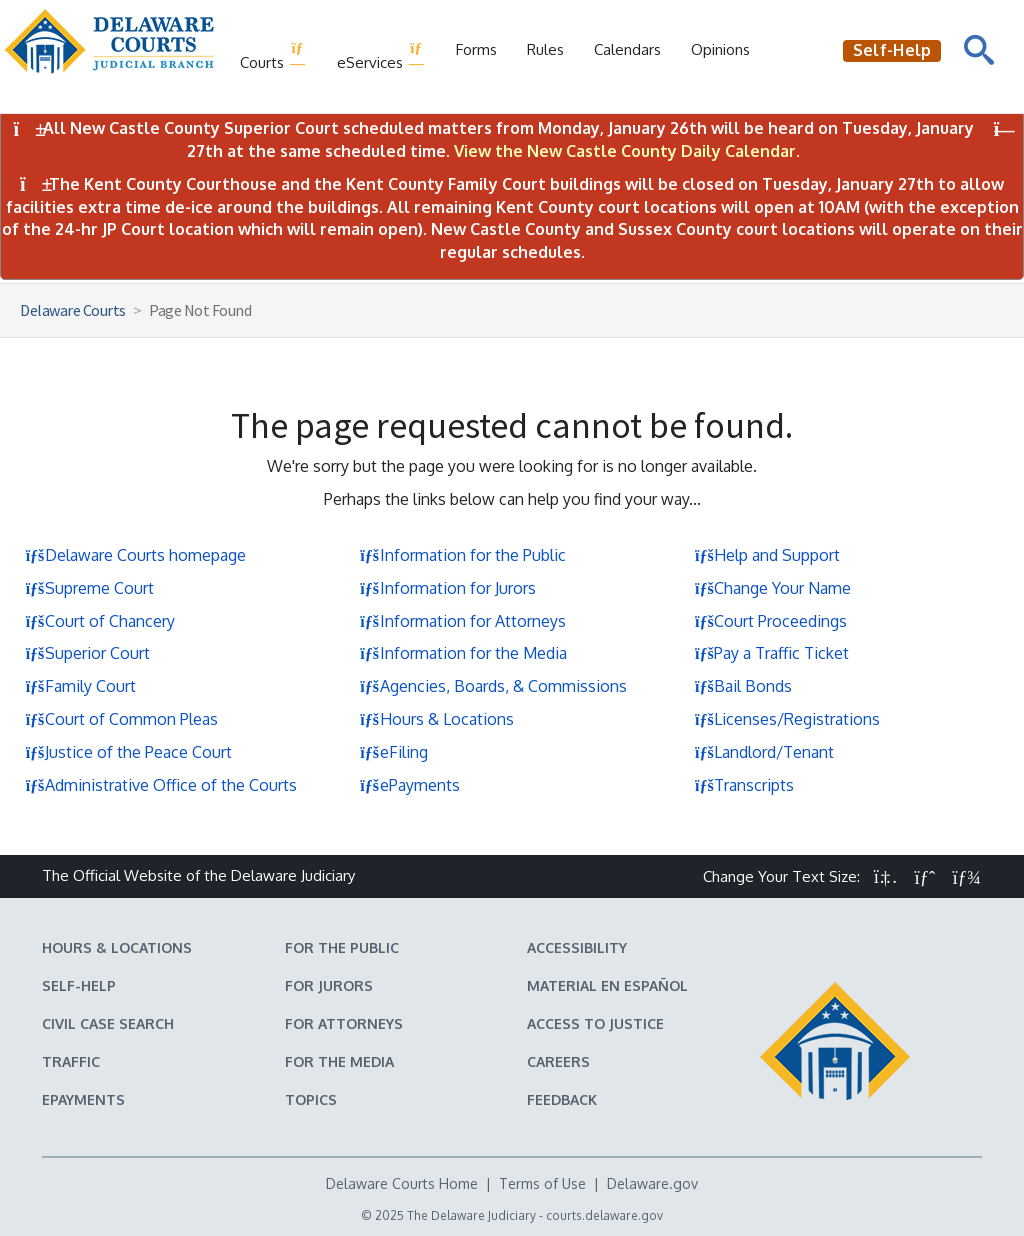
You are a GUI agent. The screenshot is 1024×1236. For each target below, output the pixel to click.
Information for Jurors (448, 588)
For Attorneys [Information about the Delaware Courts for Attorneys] (344, 1023)
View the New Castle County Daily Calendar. (627, 151)
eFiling (394, 752)
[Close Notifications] (1004, 129)
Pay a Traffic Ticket (771, 653)
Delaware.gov (652, 1183)
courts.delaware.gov (604, 1215)
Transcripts (744, 785)
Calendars (627, 49)
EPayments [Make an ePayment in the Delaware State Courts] (83, 1099)
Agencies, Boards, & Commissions (493, 686)
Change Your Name (772, 588)
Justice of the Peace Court (128, 752)
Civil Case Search (108, 1023)
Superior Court (87, 653)
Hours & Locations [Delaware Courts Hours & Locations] (117, 947)
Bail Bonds (743, 686)
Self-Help (79, 985)
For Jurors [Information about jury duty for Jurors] (329, 985)
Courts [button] (273, 56)
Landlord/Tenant (764, 752)
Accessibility (577, 947)
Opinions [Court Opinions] (720, 49)
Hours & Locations (437, 719)
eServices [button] (381, 56)
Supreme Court (89, 588)
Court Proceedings (770, 621)
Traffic (71, 1061)
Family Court (80, 686)
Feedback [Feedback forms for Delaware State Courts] (562, 1099)
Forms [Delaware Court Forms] (476, 49)
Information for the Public (463, 555)
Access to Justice (595, 1023)
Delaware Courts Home (402, 1183)
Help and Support (767, 555)
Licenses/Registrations (787, 719)
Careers (558, 1061)
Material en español (607, 985)
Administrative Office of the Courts (161, 785)
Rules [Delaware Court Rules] (545, 49)
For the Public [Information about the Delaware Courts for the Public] (342, 947)
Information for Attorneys (463, 621)
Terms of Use (542, 1183)
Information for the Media (463, 653)
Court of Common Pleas (121, 719)
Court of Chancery (100, 621)
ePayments (410, 785)
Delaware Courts (73, 310)
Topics (311, 1099)
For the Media (339, 1061)
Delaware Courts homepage (135, 555)
